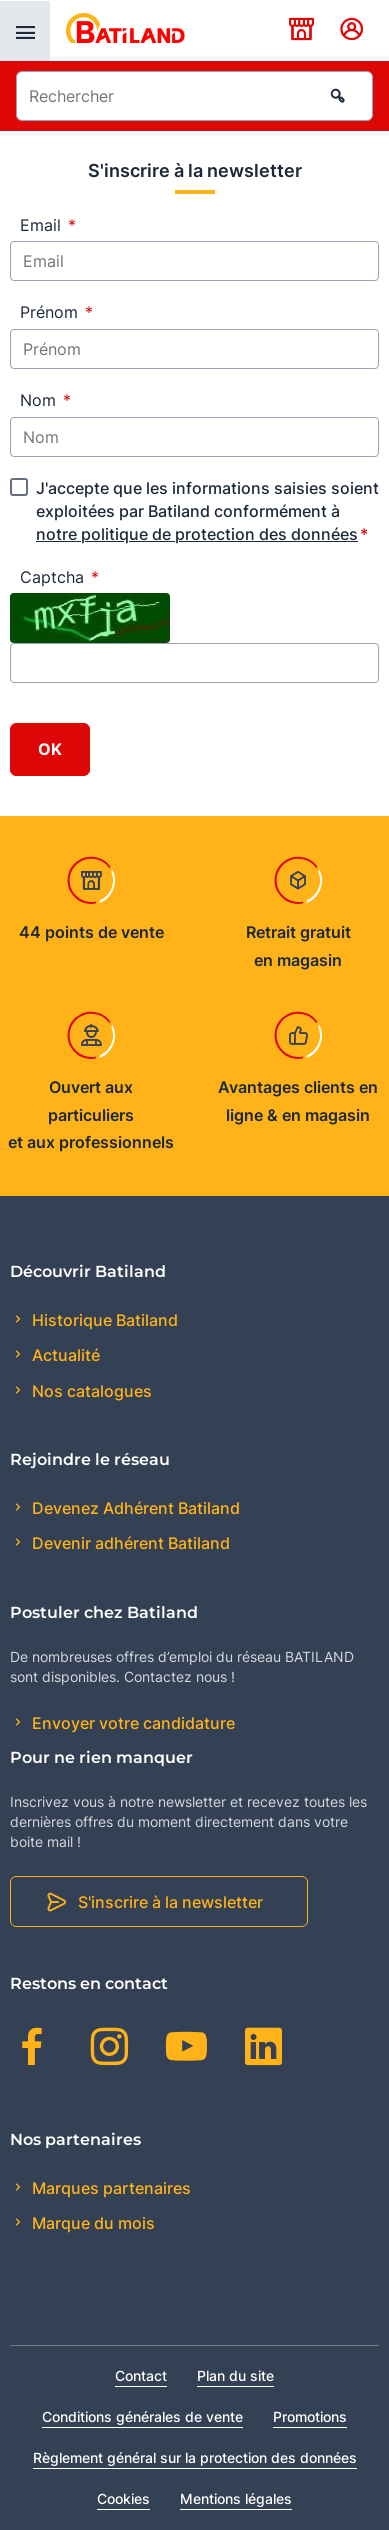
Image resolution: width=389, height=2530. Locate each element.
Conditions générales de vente (142, 2416)
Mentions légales (236, 2498)
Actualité (64, 1355)
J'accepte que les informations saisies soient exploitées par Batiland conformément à (207, 511)
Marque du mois (91, 2223)
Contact (141, 2375)
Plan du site (235, 2375)
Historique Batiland (103, 1320)
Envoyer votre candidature (131, 1723)
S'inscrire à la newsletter (170, 1902)
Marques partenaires (109, 2188)
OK (50, 749)
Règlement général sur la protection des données (195, 2457)
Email (48, 225)
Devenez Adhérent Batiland (134, 1508)
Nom (45, 400)
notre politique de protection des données (197, 534)
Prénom (56, 312)
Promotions (310, 2416)
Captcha (59, 577)
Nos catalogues (90, 1391)
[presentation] (25, 31)
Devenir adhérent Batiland (129, 1543)
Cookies (123, 2498)
